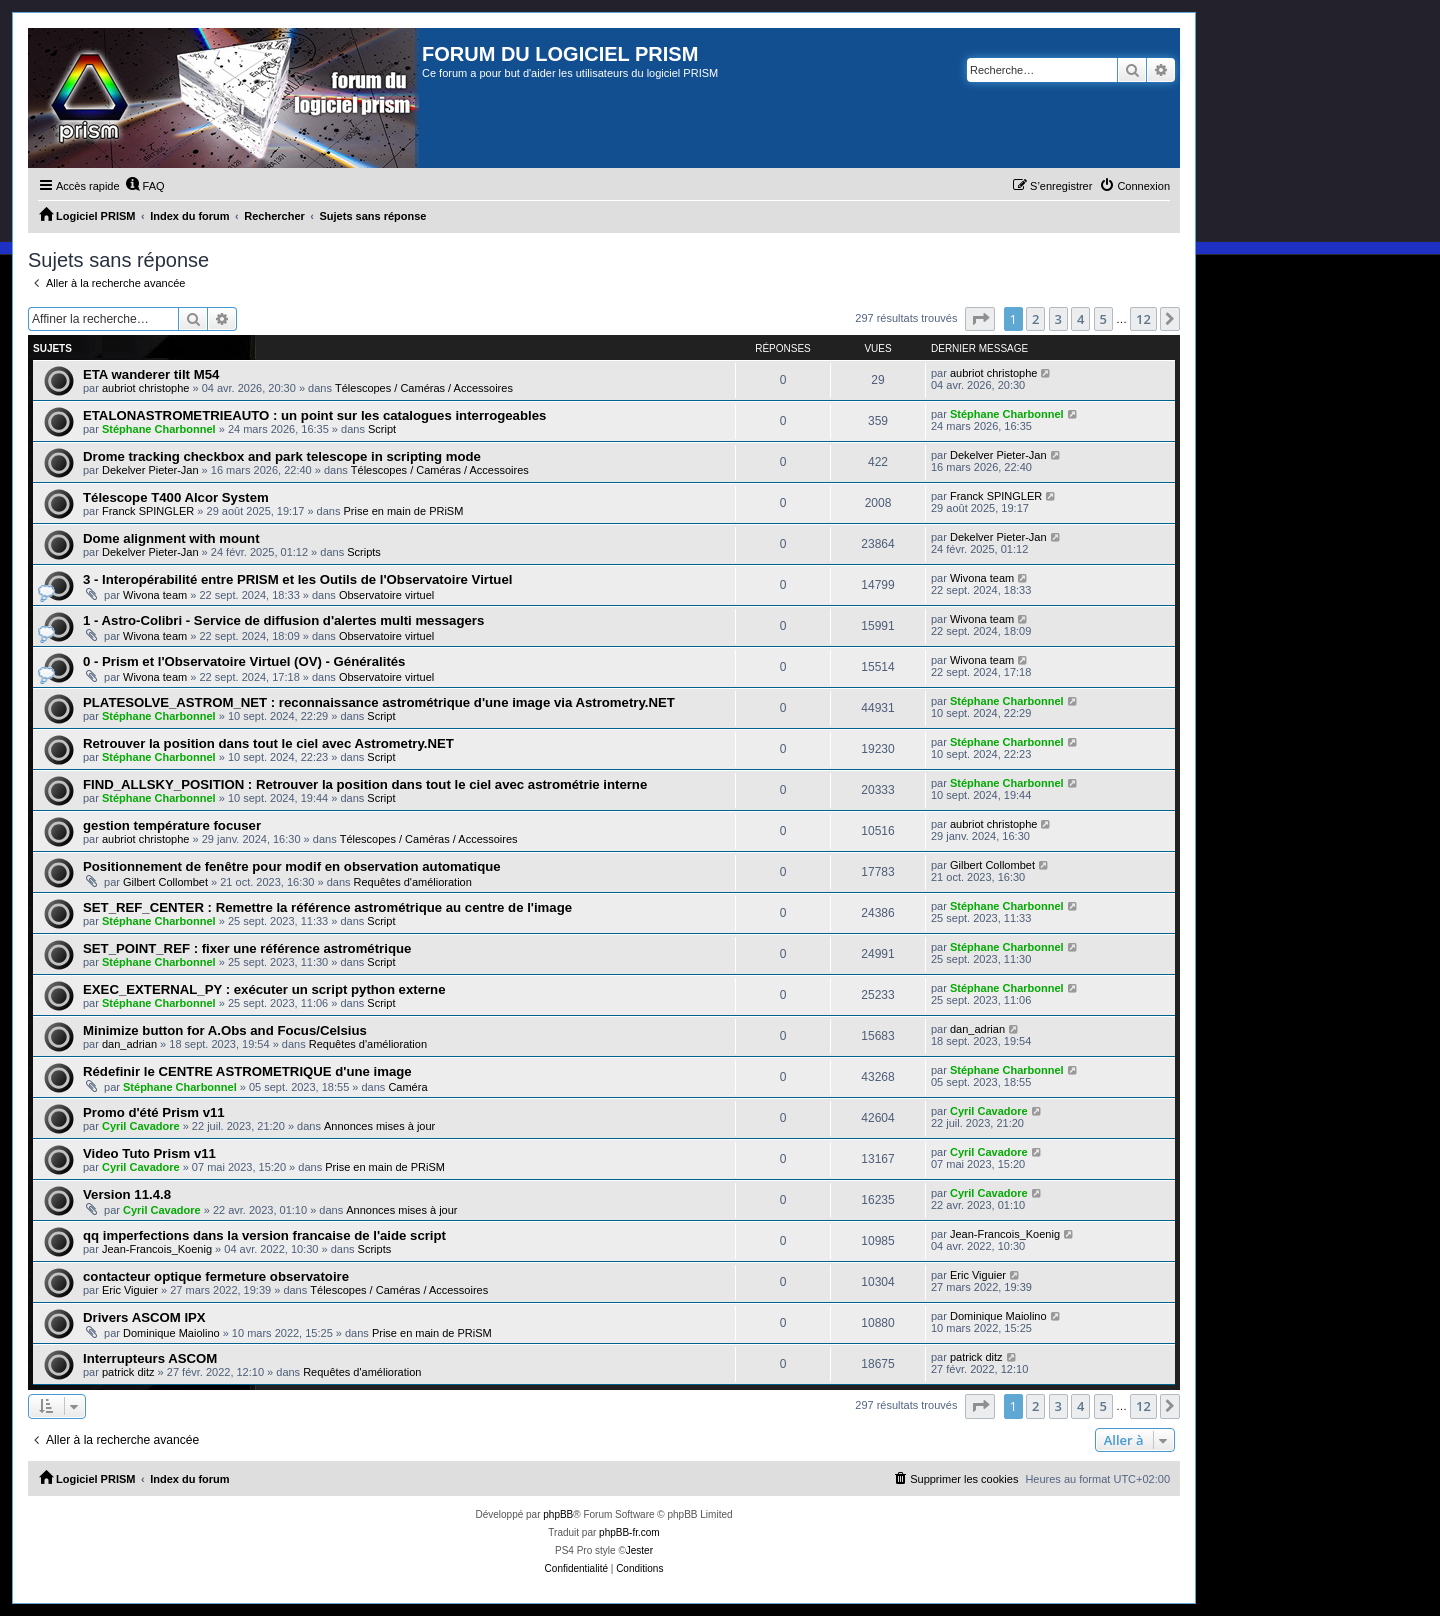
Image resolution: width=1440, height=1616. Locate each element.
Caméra (407, 1087)
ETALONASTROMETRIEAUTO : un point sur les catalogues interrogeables (314, 415)
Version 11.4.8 (127, 1194)
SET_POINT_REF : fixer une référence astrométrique (247, 948)
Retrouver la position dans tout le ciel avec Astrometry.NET (268, 743)
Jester (639, 1550)
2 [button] (1035, 319)
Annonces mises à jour (379, 1126)
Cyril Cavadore (141, 1126)
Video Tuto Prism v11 (149, 1153)
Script (382, 429)
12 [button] (1143, 319)
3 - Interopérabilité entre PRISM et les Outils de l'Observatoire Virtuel (297, 579)
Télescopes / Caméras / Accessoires (424, 388)
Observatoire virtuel (386, 595)
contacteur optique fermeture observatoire (216, 1276)
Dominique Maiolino (171, 1333)
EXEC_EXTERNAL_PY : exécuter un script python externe (264, 989)
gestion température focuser (172, 825)
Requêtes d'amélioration (413, 882)
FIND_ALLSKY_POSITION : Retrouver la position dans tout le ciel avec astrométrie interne (365, 784)
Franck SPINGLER (148, 511)
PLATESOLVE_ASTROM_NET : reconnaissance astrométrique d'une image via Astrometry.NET (379, 702)
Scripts (364, 552)
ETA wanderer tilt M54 (151, 374)
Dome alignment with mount (171, 538)
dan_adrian (129, 1044)
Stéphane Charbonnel (159, 429)
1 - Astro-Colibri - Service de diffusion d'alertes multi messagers (283, 620)
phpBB (558, 1514)
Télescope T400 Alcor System (176, 497)
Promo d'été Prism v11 (154, 1112)
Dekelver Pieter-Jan (150, 470)
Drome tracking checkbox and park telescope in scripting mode (282, 456)
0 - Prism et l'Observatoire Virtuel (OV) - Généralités (244, 661)
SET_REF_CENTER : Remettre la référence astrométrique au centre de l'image (327, 907)
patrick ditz (128, 1372)
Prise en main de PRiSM (404, 511)
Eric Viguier (130, 1290)
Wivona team (155, 595)
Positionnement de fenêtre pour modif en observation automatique (292, 866)
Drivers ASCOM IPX (144, 1317)
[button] (980, 319)
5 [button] (1103, 319)
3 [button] (1058, 319)
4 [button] (1080, 319)
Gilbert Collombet (165, 882)
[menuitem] (145, 186)
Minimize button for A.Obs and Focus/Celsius (225, 1030)
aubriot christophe (145, 388)
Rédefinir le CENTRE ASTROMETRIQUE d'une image (247, 1071)
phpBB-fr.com (629, 1532)
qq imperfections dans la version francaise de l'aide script (264, 1235)
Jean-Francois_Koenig (157, 1249)
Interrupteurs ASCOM (150, 1358)
